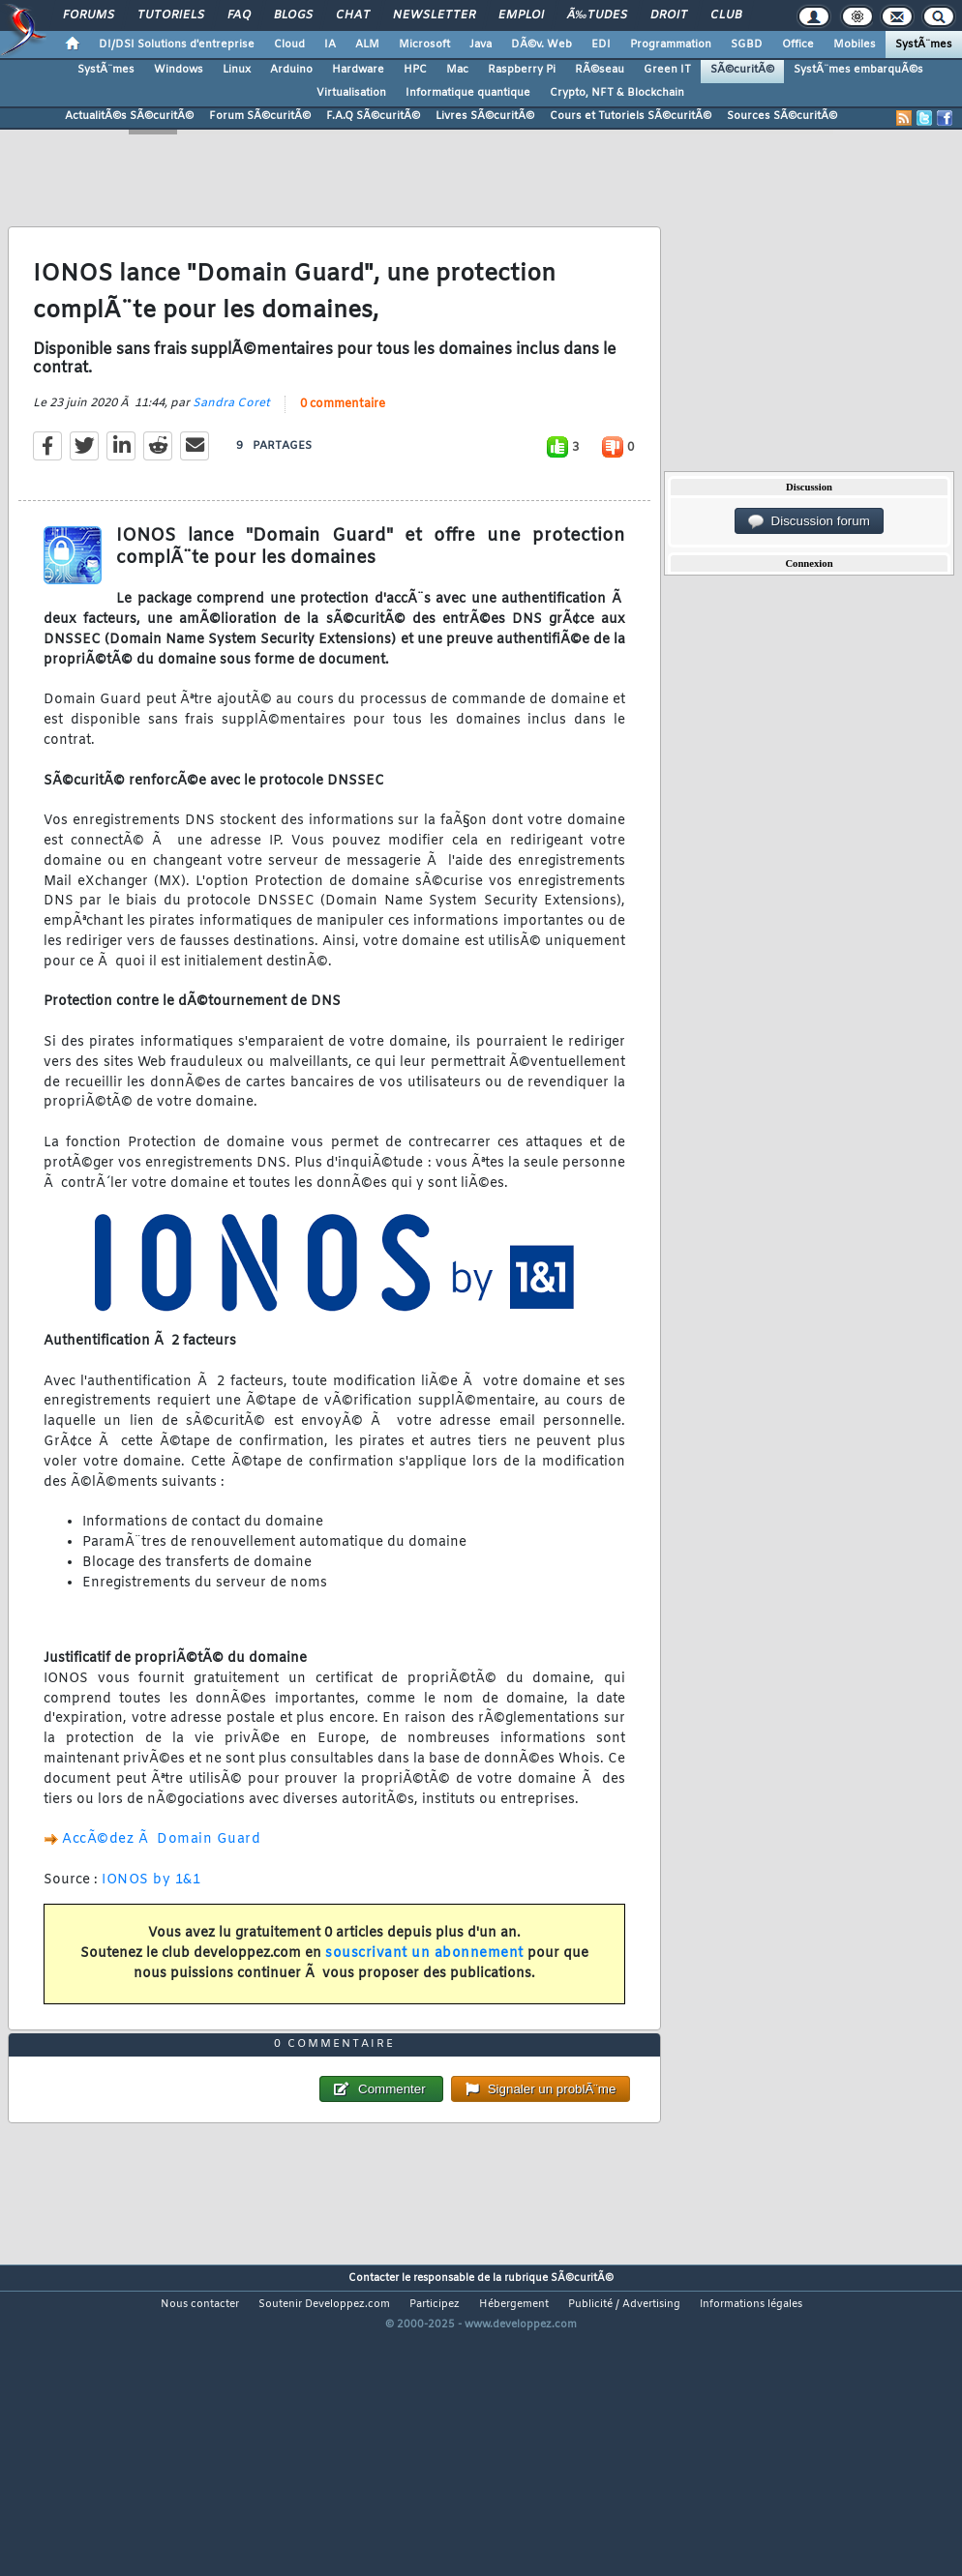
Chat (353, 15)
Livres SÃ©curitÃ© (485, 116)
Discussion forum (809, 521)
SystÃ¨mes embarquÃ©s (858, 69)
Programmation (670, 44)
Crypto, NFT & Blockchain (617, 93)
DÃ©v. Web (541, 44)
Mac (457, 69)
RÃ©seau (599, 69)
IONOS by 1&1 (151, 1921)
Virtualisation (351, 93)
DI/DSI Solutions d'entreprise (177, 44)
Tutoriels (170, 15)
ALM (367, 44)
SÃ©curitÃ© (742, 69)
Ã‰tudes (597, 15)
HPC (415, 69)
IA (330, 44)
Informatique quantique (468, 93)
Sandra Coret (231, 445)
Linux (237, 69)
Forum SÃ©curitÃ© (260, 116)
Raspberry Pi (522, 69)
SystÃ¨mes (923, 44)
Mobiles (854, 44)
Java (480, 44)
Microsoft (424, 44)
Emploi (521, 15)
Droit (668, 15)
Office (798, 44)
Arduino (291, 69)
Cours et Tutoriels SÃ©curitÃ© (630, 116)
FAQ (239, 15)
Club (725, 15)
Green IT (667, 69)
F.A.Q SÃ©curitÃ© (373, 116)
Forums (88, 15)
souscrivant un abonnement (424, 1995)
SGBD (747, 44)
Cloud (289, 44)
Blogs (293, 15)
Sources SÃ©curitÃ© (782, 116)
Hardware (358, 69)
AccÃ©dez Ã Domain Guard (161, 1881)
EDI (601, 44)
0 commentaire (342, 446)
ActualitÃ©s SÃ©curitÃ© (129, 116)
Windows (178, 69)
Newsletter (434, 15)
